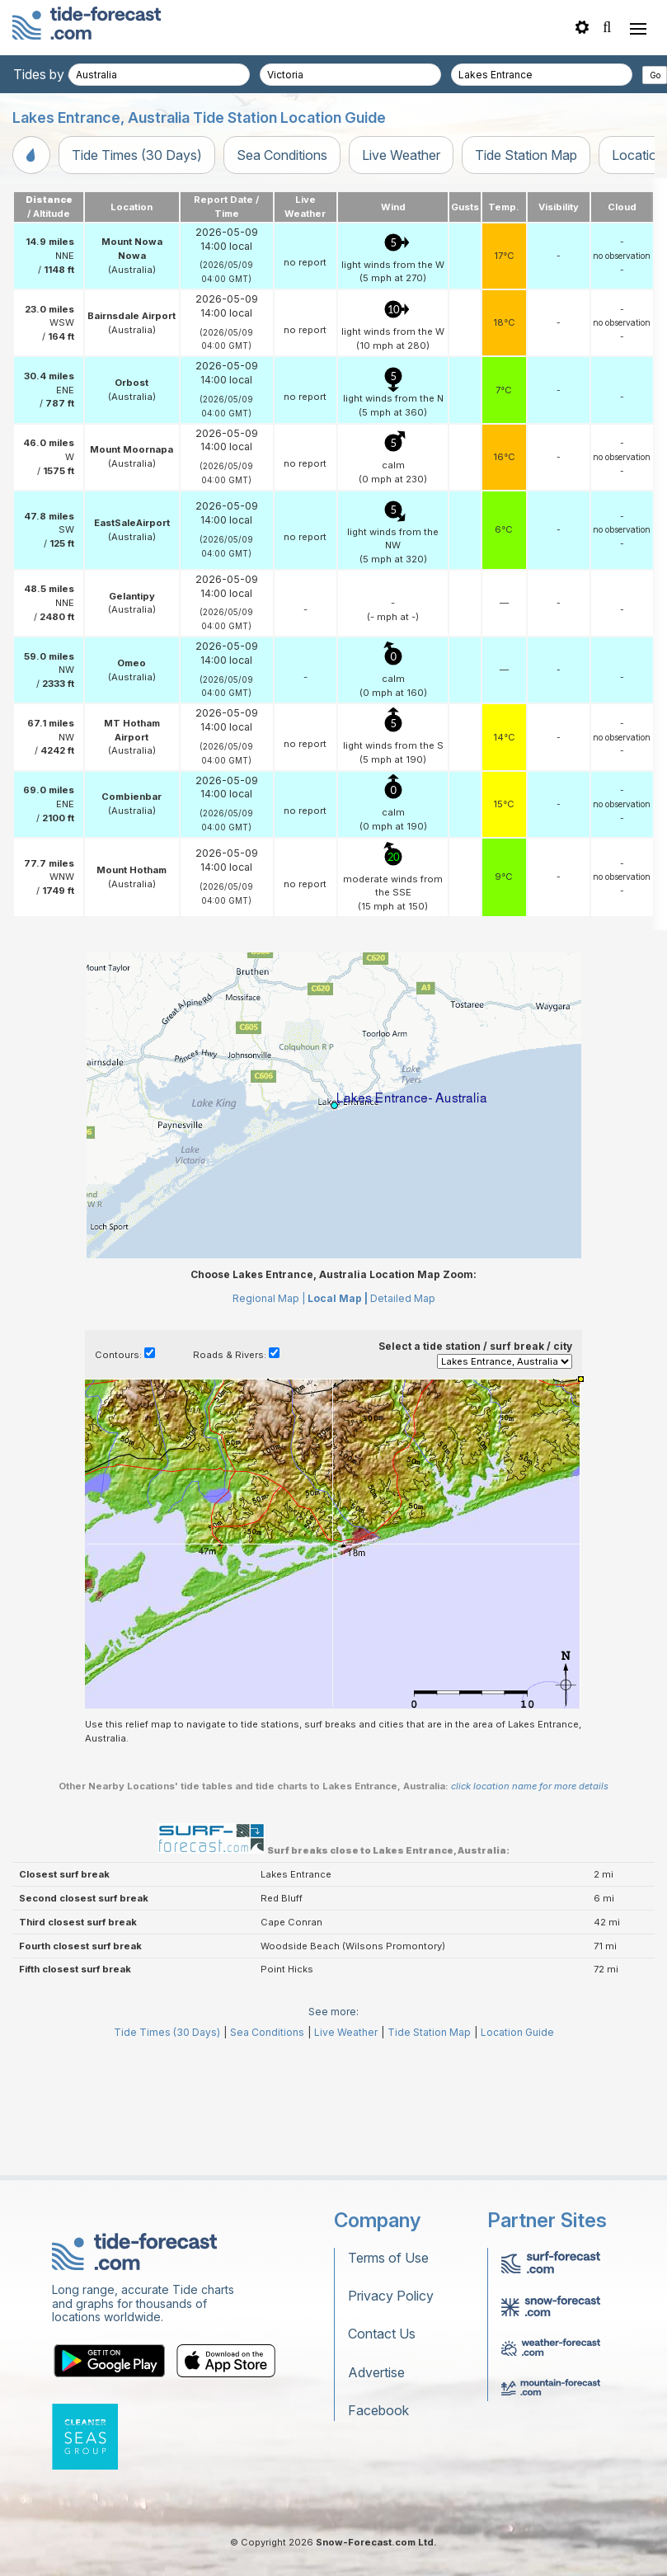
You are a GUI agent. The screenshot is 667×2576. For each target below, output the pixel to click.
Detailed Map (402, 1298)
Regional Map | (269, 1298)
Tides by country (63, 74)
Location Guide (517, 2032)
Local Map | (338, 1298)
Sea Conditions (282, 155)
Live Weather (401, 155)
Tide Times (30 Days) (137, 155)
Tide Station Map (526, 155)
